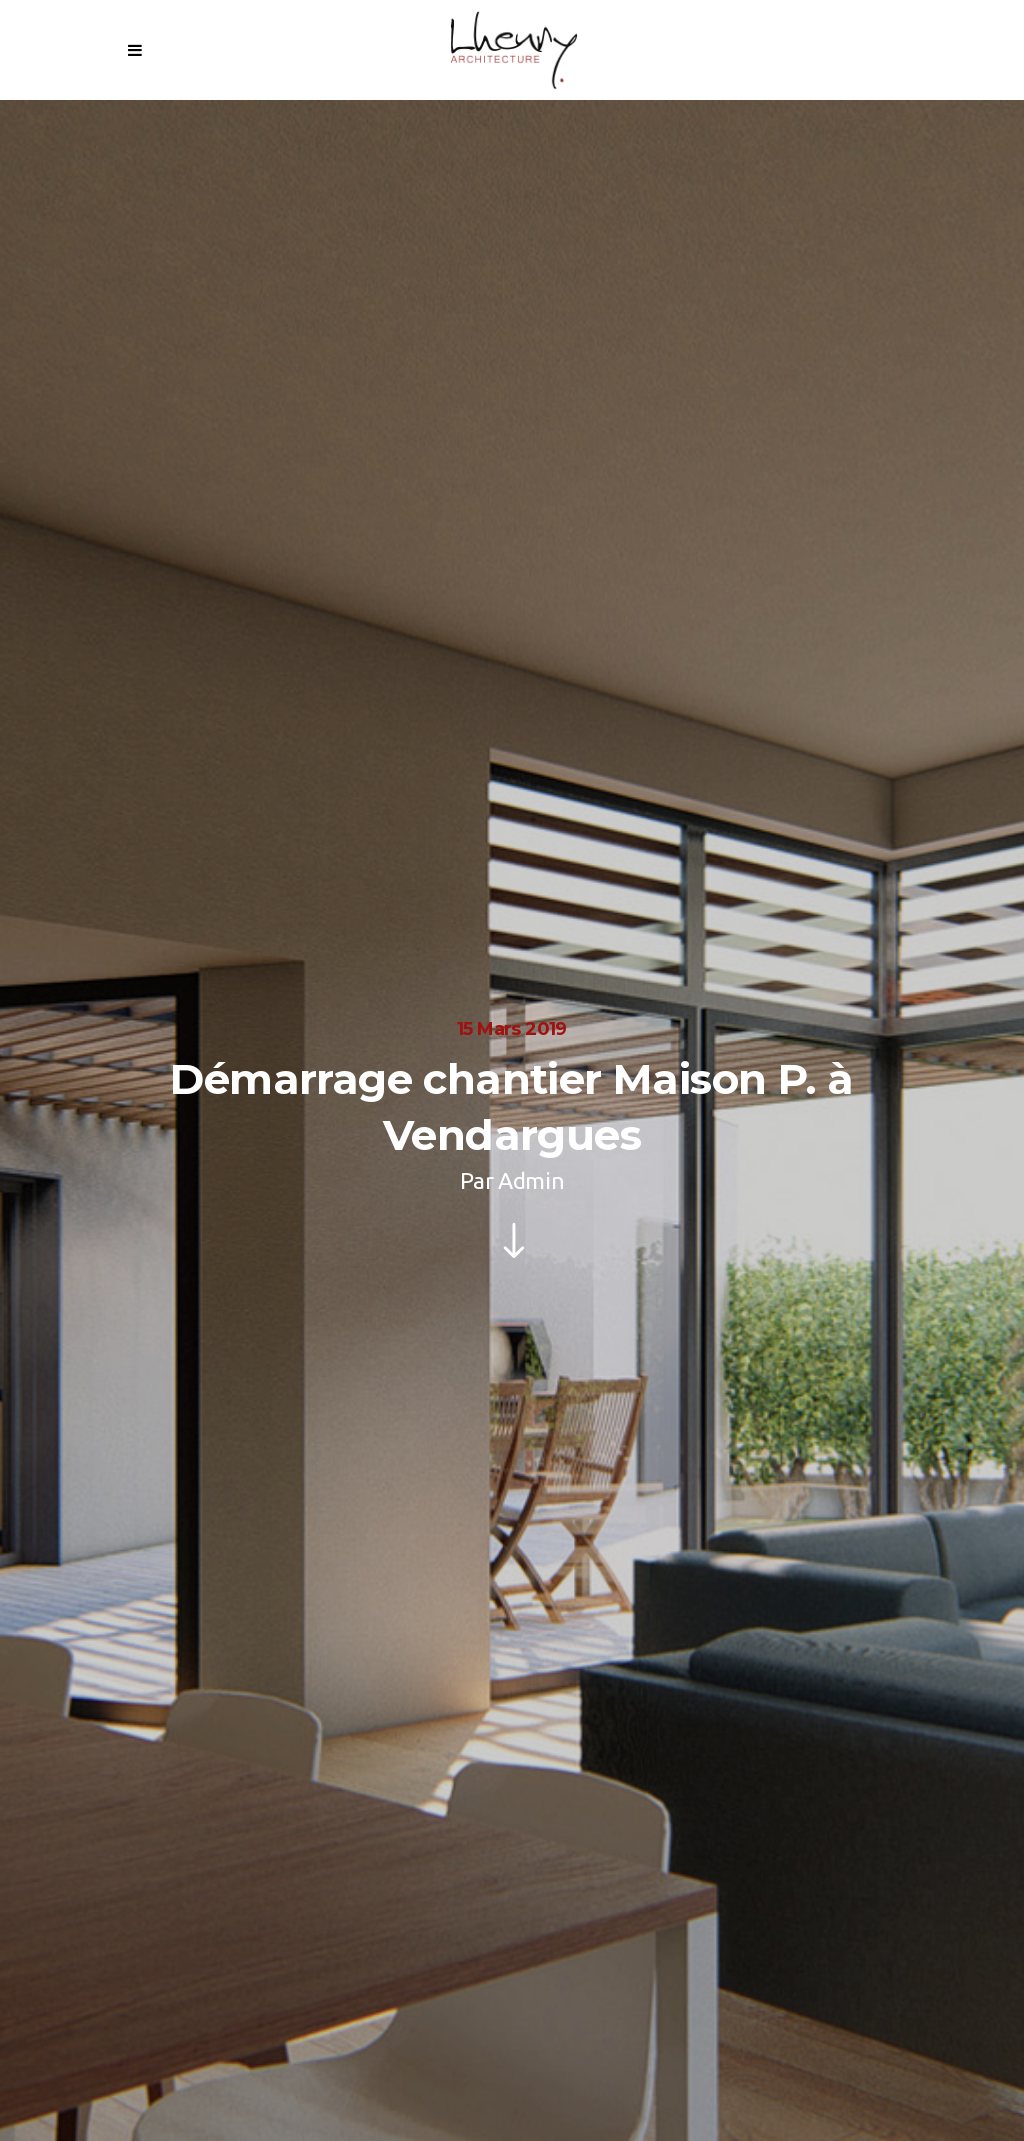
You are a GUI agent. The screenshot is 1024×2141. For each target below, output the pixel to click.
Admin (531, 1180)
